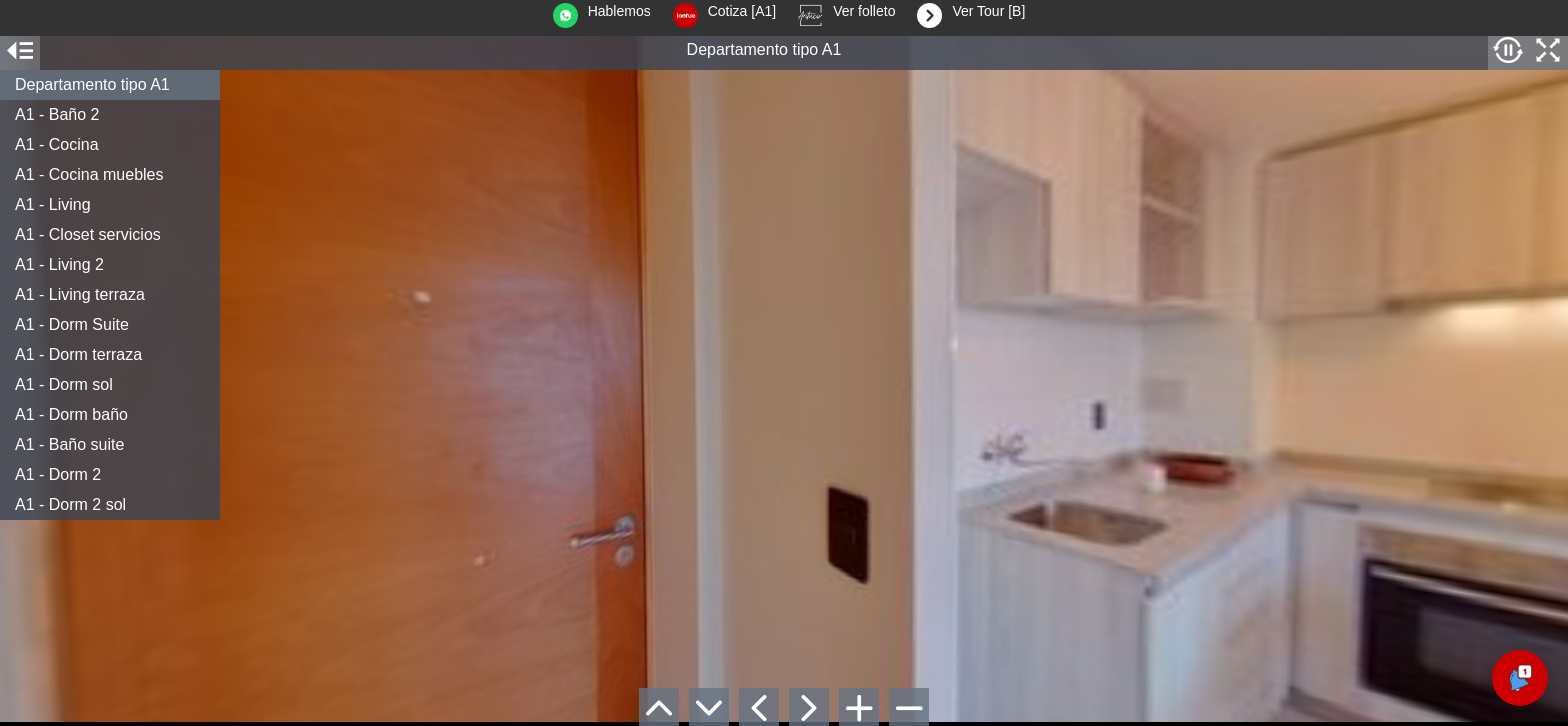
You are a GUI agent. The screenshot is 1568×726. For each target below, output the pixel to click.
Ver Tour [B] (966, 15)
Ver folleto (841, 15)
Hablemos (597, 15)
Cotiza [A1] (719, 15)
